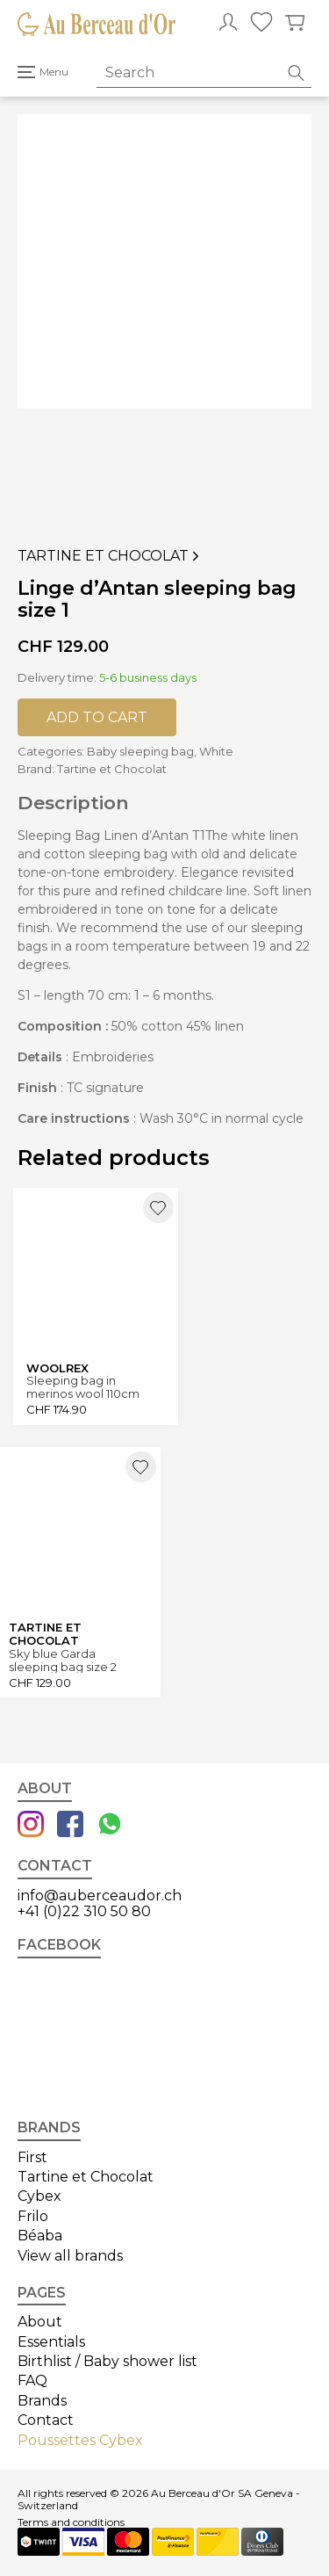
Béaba (40, 2235)
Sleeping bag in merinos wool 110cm (82, 1387)
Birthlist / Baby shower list (107, 2361)
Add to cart (96, 717)
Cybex (39, 2196)
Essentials (51, 2342)
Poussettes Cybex (80, 2440)
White (216, 751)
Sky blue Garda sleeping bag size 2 (63, 1660)
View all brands (70, 2255)
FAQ (32, 2380)
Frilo (33, 2216)
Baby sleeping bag (140, 751)
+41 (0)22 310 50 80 (84, 1911)
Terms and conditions (71, 2522)
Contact (46, 2420)
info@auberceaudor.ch (100, 1895)
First (32, 2157)
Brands (42, 2400)
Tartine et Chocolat (110, 556)
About (40, 2321)
